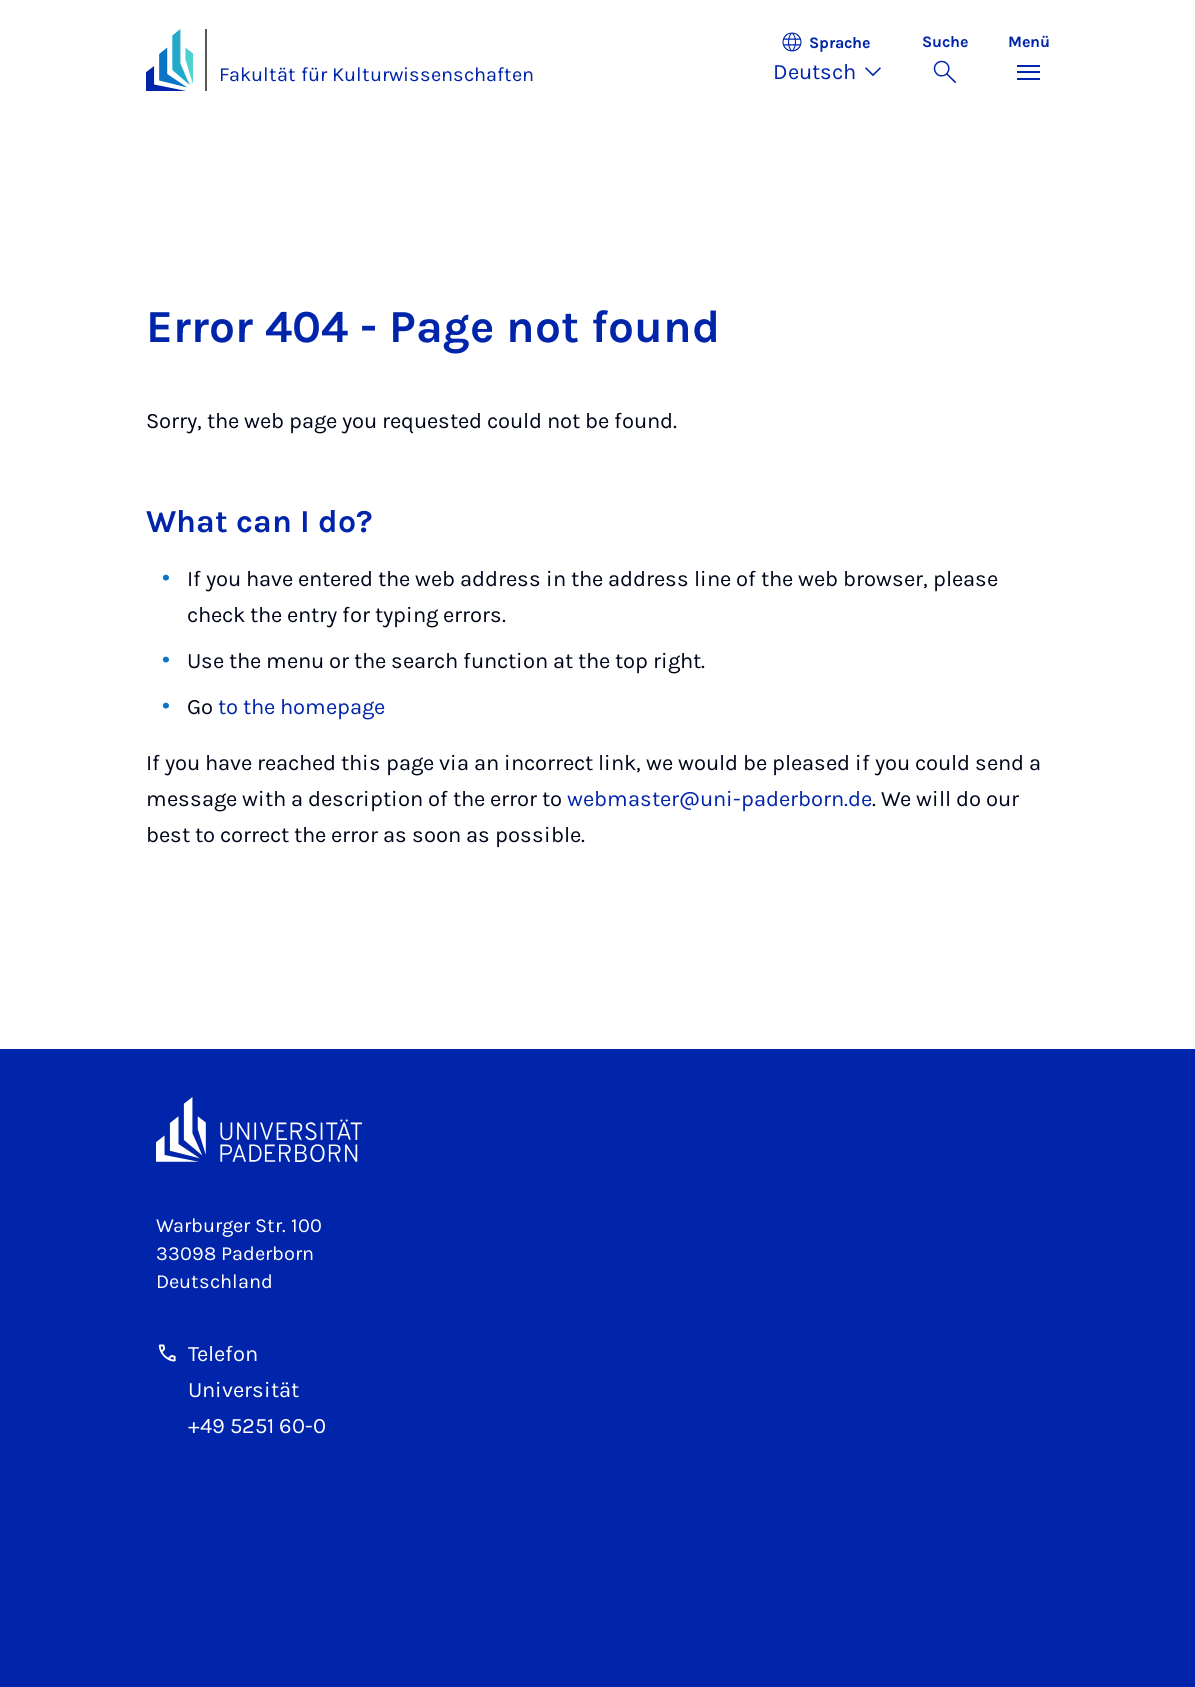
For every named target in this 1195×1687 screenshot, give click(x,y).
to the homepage (301, 707)
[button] (837, 60)
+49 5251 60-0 (257, 1426)
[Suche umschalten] (945, 60)
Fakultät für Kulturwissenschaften (376, 74)
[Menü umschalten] (1029, 60)
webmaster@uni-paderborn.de (719, 799)
